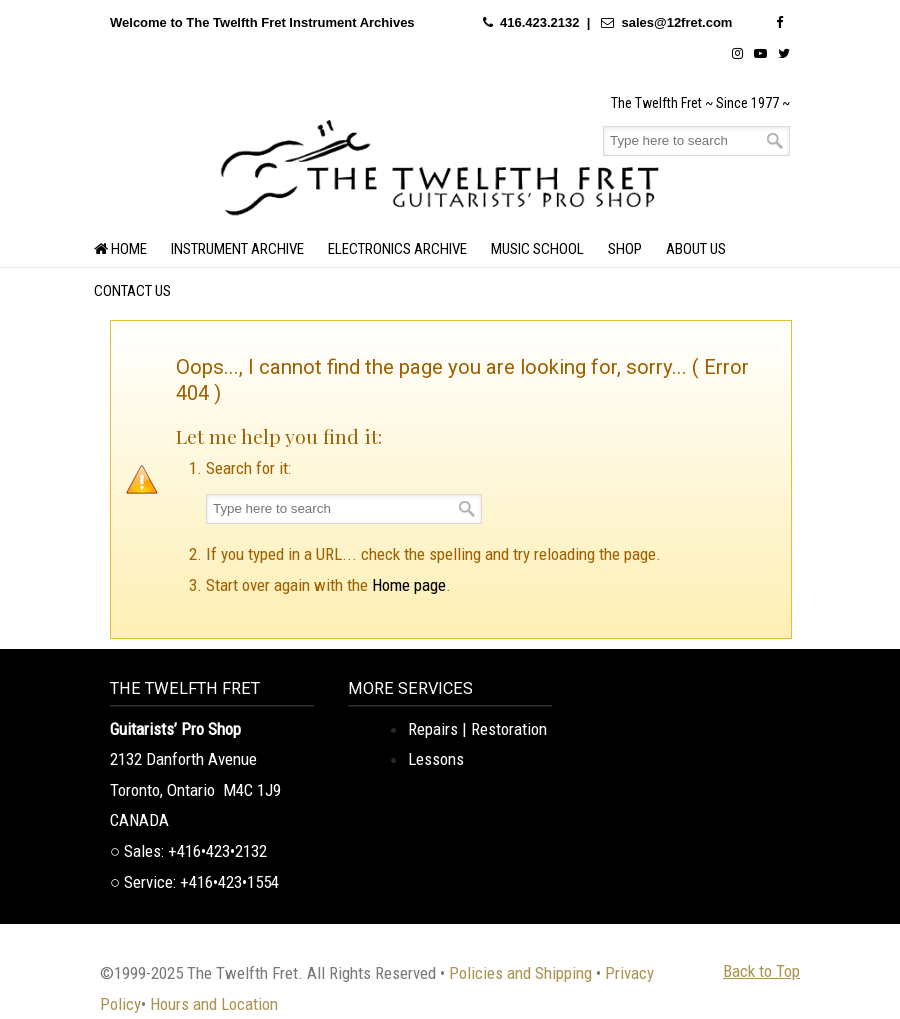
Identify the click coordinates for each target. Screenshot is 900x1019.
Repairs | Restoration (477, 729)
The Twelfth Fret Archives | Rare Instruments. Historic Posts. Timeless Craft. (440, 165)
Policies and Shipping (520, 973)
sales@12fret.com (676, 22)
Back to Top (761, 971)
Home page (409, 585)
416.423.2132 (540, 22)
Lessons (436, 759)
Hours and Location (214, 1004)
